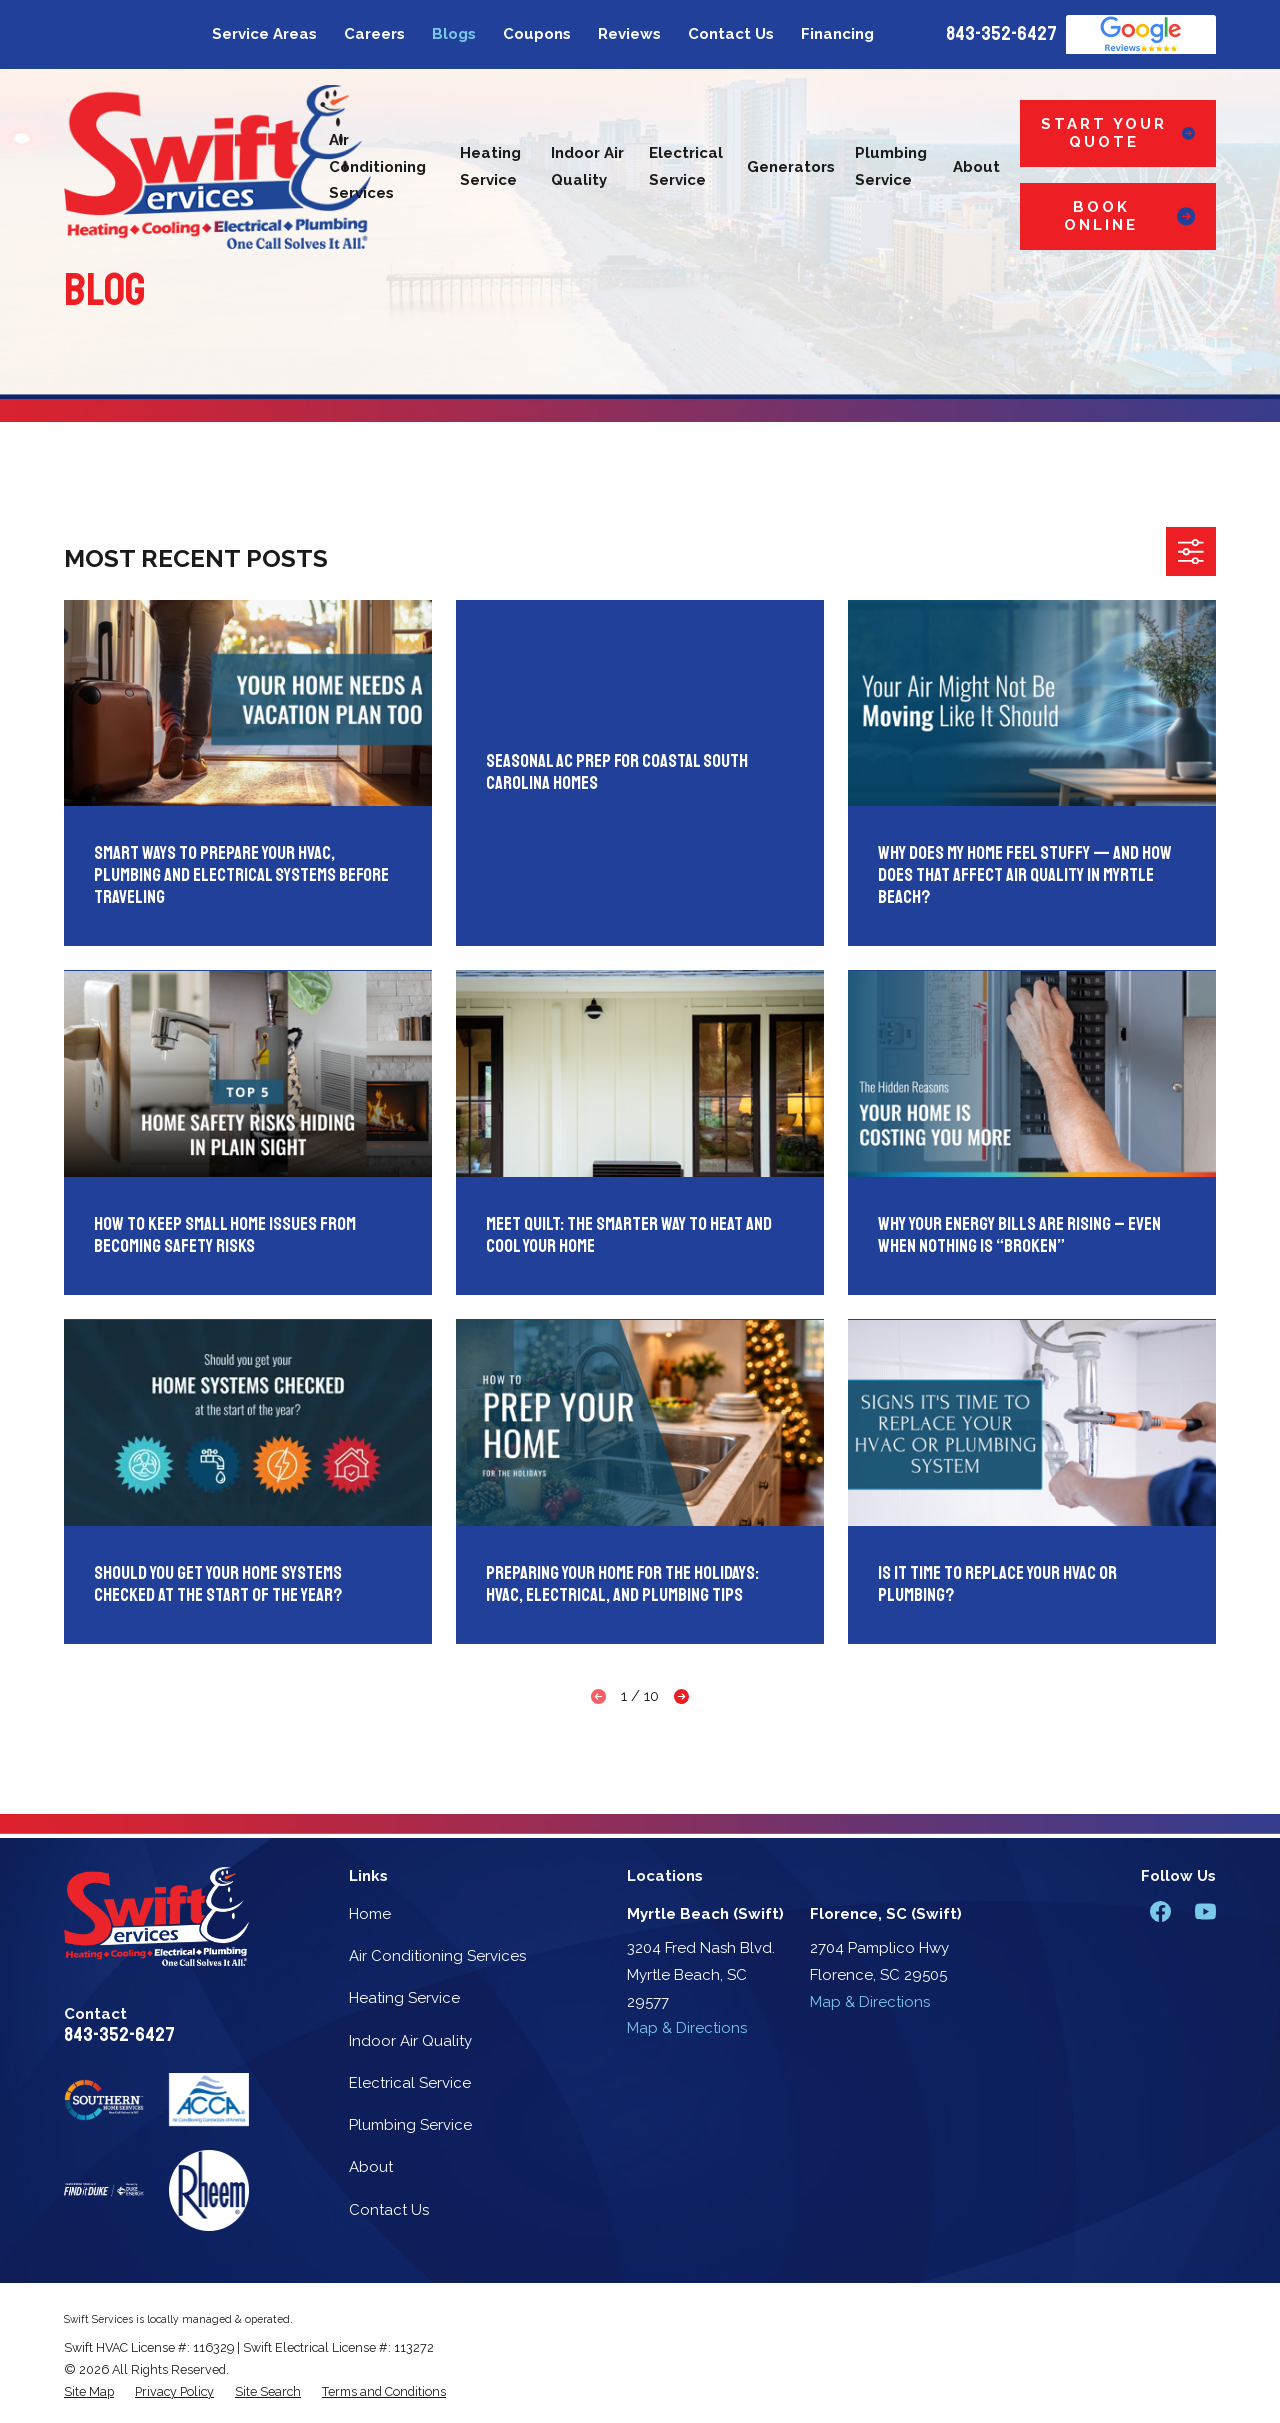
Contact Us (731, 34)
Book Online (1129, 216)
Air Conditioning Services (437, 1956)
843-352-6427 (1001, 34)
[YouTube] (1205, 1911)
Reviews (629, 34)
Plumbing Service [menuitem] (891, 166)
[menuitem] (89, 2392)
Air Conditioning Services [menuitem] (377, 166)
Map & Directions (687, 2028)
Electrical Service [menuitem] (686, 166)
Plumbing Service (410, 2125)
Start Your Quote (1118, 133)
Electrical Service (410, 2083)
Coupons (537, 34)
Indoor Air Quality (410, 2041)
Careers (374, 34)
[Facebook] (1160, 1911)
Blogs (454, 34)
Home (370, 1914)
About (371, 2167)
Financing (837, 34)
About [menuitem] (976, 167)
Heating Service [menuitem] (490, 166)
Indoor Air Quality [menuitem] (587, 166)
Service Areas (264, 34)
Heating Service (404, 1998)
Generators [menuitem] (791, 167)
